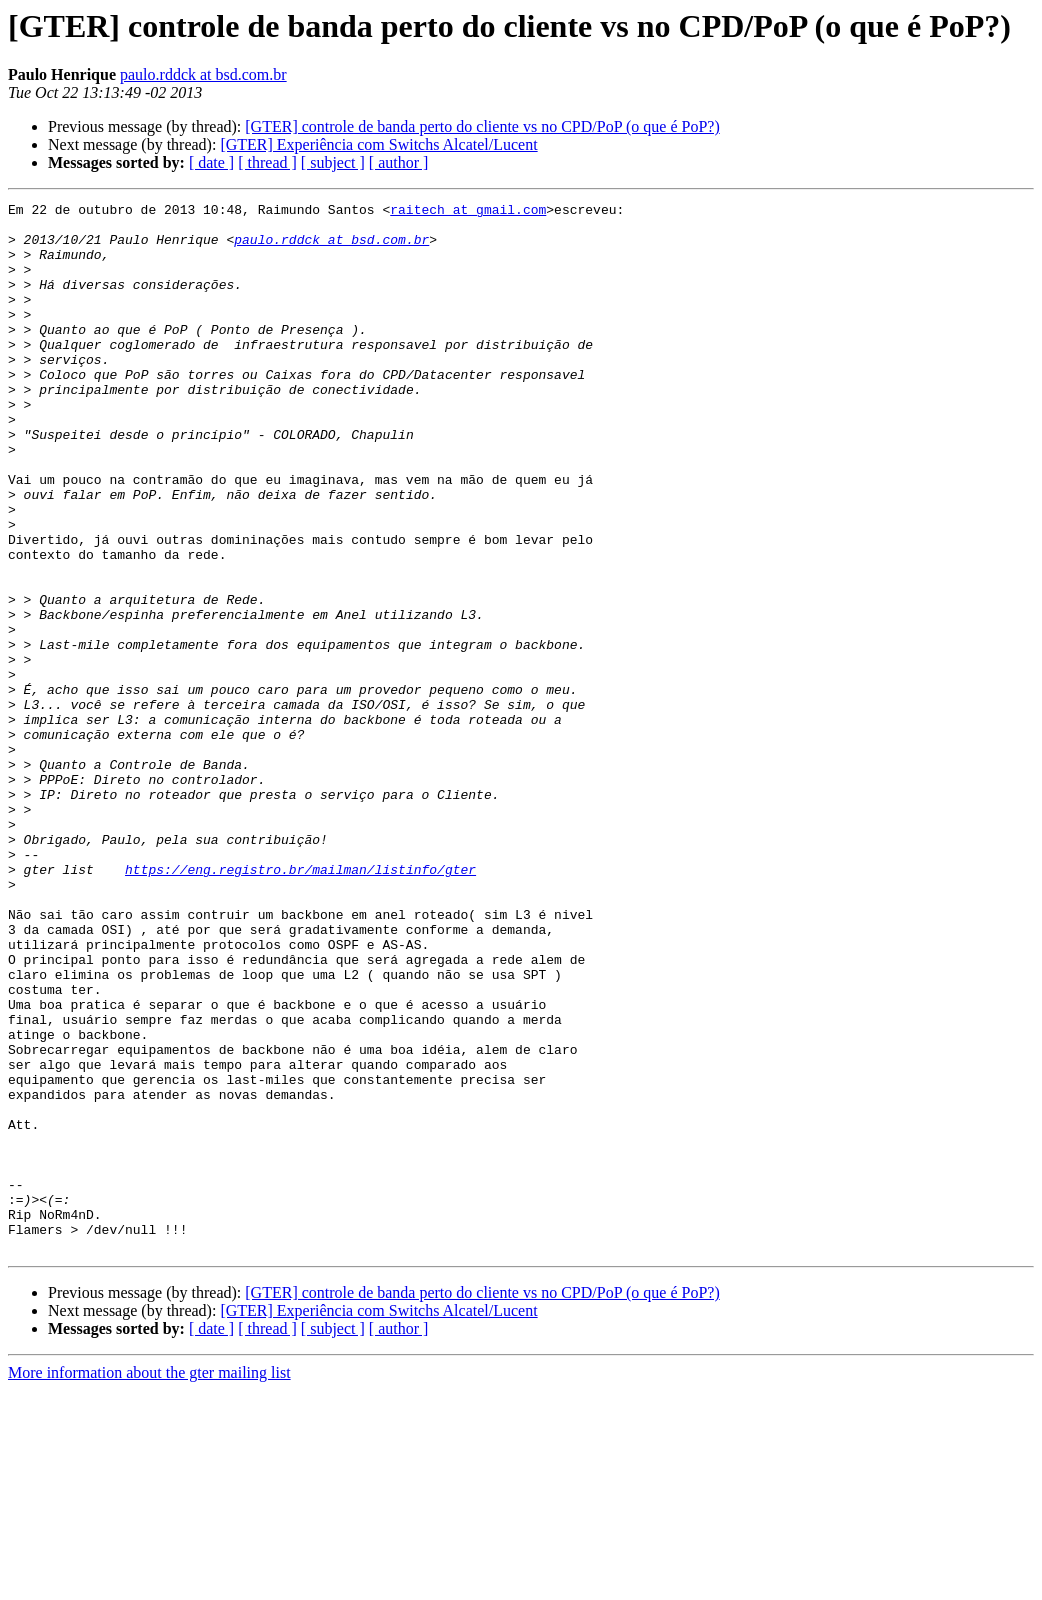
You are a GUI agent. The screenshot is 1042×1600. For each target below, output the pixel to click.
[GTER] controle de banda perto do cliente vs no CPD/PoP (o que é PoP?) (482, 126)
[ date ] (211, 162)
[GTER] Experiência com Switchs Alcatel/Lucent (378, 144)
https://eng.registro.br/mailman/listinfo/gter (300, 1004)
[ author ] (399, 162)
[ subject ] (333, 162)
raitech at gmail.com (468, 212)
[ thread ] (267, 162)
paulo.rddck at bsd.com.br (203, 74)
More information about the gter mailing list (149, 1582)
